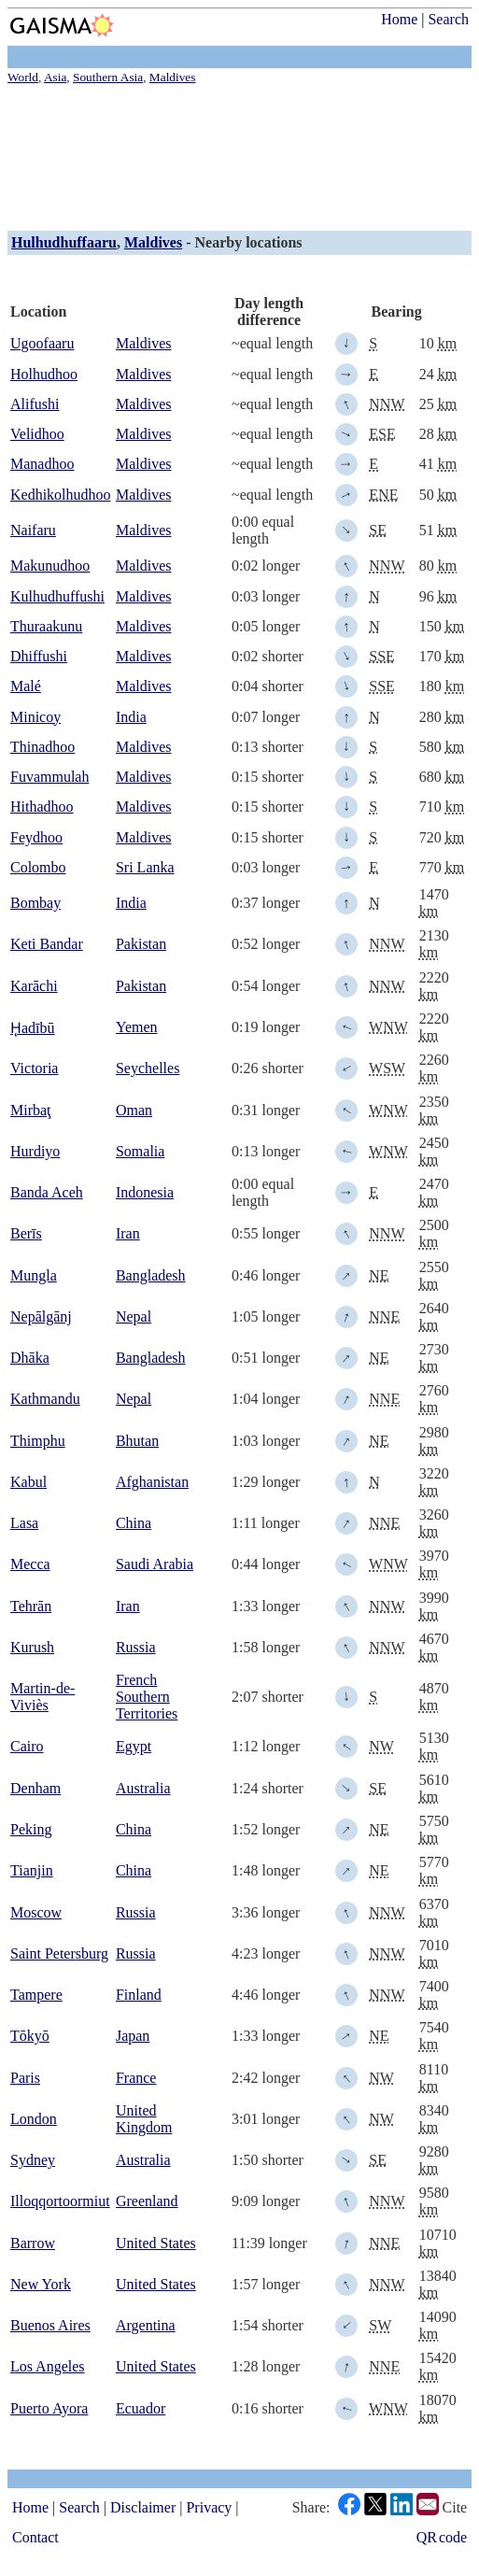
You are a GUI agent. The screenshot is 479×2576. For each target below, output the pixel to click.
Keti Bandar (46, 944)
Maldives (153, 242)
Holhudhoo (43, 374)
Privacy (209, 2507)
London (33, 2119)
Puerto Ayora (49, 2408)
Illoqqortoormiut (60, 2201)
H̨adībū (32, 1028)
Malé (25, 686)
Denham (35, 1788)
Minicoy (35, 717)
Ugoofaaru (42, 343)
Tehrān (30, 1606)
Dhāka (29, 1358)
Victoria (34, 1068)
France (136, 2078)
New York (40, 2284)
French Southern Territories (146, 1696)
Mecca (30, 1564)
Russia (136, 1647)
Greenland (147, 2201)
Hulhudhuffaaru (64, 242)
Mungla (33, 1275)
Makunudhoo (50, 565)
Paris (25, 2078)
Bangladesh (151, 1275)
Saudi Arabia (154, 1564)
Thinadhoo (42, 747)
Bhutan (137, 1441)
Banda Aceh (46, 1192)
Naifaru (33, 530)
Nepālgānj (41, 1316)
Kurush (32, 1647)
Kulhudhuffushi (57, 596)
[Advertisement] (239, 154)
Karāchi (34, 986)
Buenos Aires (50, 2325)
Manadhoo (42, 464)
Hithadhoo (42, 806)
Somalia (140, 1151)
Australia (143, 1788)
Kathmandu (45, 1399)
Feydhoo (36, 837)
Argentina (146, 2325)
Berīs (26, 1233)
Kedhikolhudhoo (60, 494)
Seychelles (147, 1068)
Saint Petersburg (59, 1953)
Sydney (32, 2160)
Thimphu (37, 1441)
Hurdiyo (35, 1151)
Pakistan (141, 944)
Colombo (38, 867)
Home (399, 19)
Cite (455, 2507)
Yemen (137, 1027)
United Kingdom (144, 2118)
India (131, 717)
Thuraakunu (46, 626)
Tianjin (31, 1870)
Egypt (133, 1746)
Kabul (28, 1482)
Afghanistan (152, 1482)
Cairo (27, 1746)
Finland (139, 1995)
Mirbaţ (30, 1110)
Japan (132, 2036)
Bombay (35, 903)
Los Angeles (47, 2366)
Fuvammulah (49, 777)
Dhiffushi (38, 656)
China (133, 1523)
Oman (134, 1110)
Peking (30, 1829)
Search (448, 19)
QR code (441, 2537)
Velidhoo (37, 434)
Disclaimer (143, 2507)
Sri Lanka (145, 867)
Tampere (36, 1995)
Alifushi (34, 404)
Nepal (133, 1316)
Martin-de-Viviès (42, 1696)
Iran (128, 1233)
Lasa (24, 1523)
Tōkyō (29, 2036)
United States (156, 2243)
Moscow (36, 1912)
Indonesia (145, 1192)
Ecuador (140, 2408)
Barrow (32, 2243)
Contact (35, 2537)
